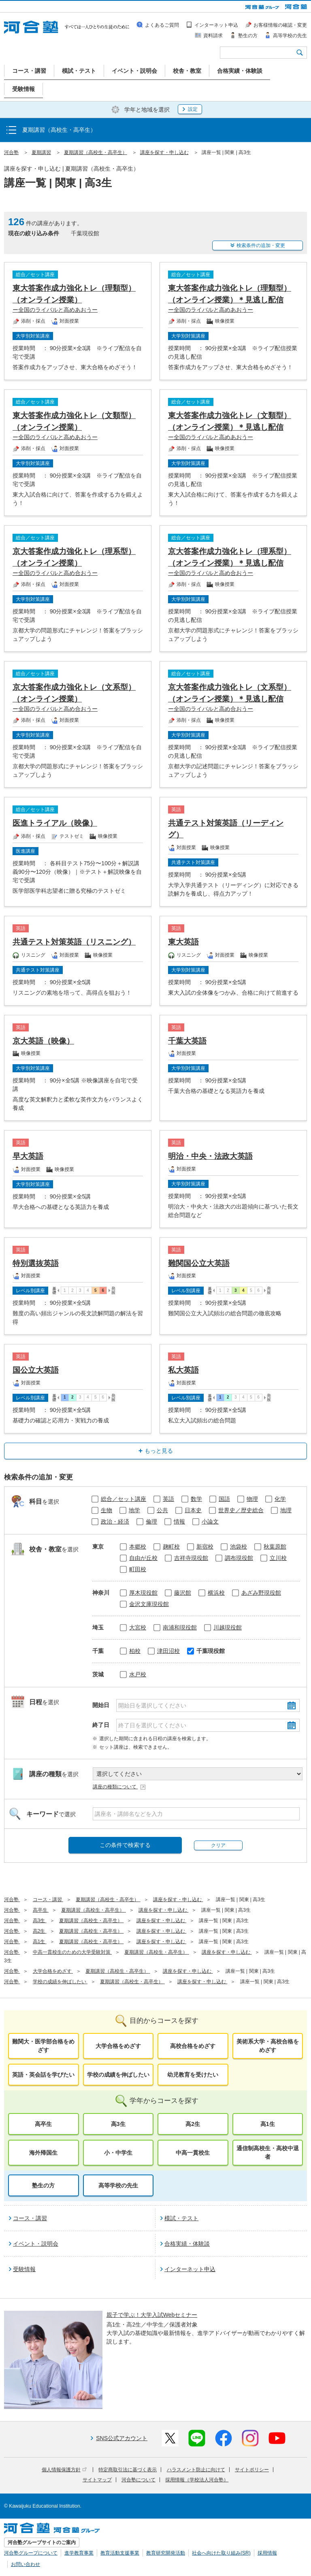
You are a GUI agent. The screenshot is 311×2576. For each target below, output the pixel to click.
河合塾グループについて (31, 2553)
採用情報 (267, 2553)
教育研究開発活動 (165, 2553)
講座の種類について (119, 1787)
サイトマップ (97, 2480)
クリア (218, 1845)
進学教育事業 (79, 2553)
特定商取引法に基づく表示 (127, 2469)
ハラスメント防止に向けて (196, 2469)
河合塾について (138, 2480)
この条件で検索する (125, 1845)
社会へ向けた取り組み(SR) (221, 2553)
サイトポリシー (252, 2469)
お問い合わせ (25, 2564)
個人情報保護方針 (64, 2469)
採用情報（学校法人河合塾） (196, 2480)
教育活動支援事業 (119, 2553)
